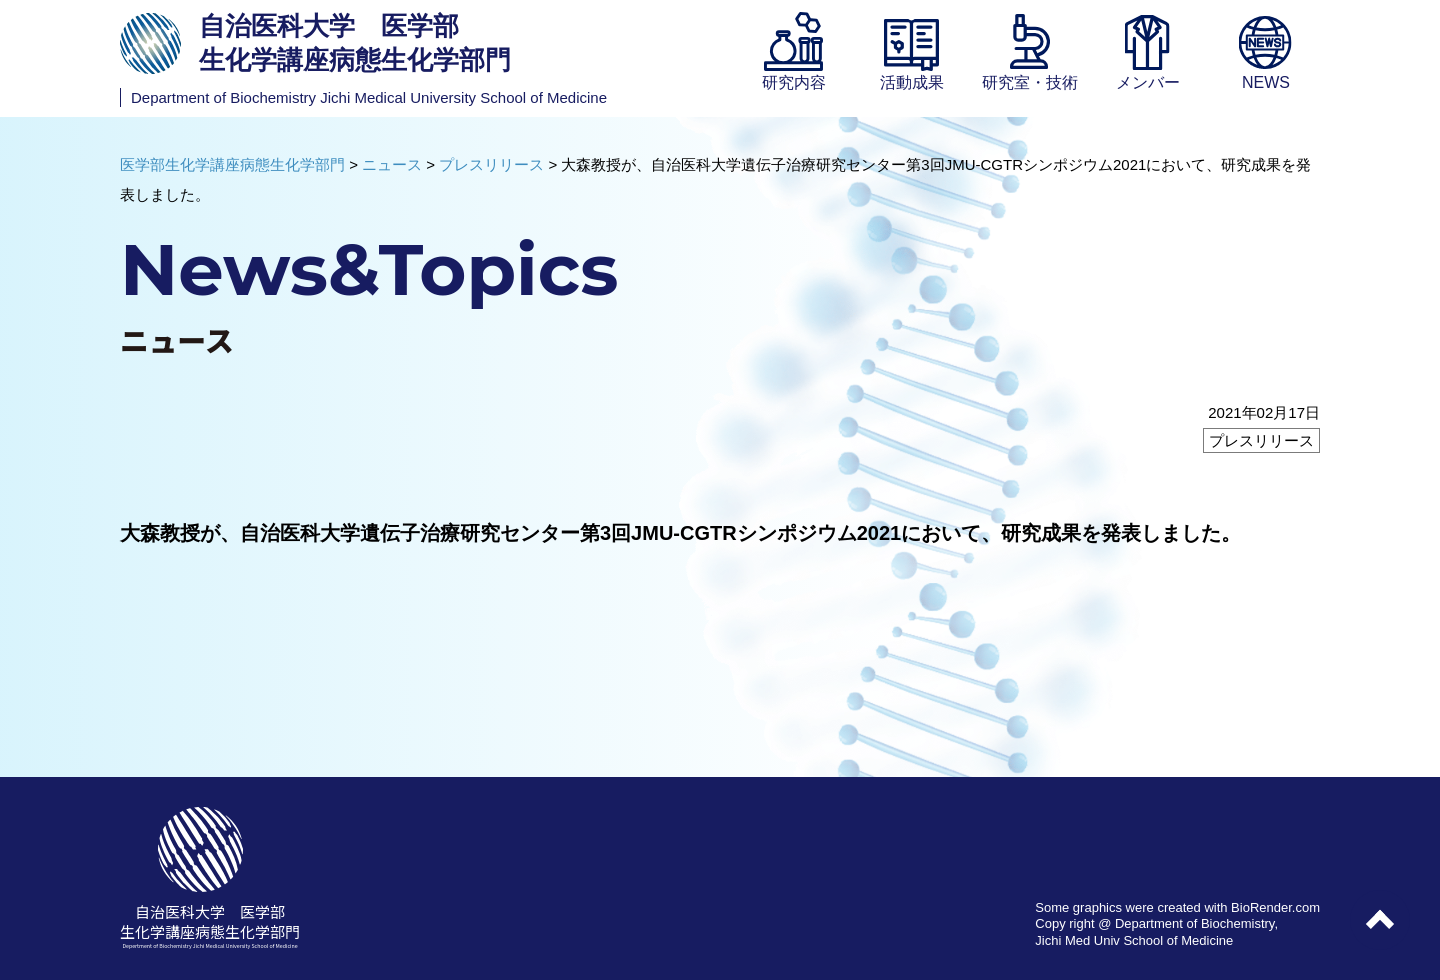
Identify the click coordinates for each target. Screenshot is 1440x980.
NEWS (1266, 82)
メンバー (1148, 82)
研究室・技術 (1030, 82)
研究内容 (794, 82)
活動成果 (912, 82)
